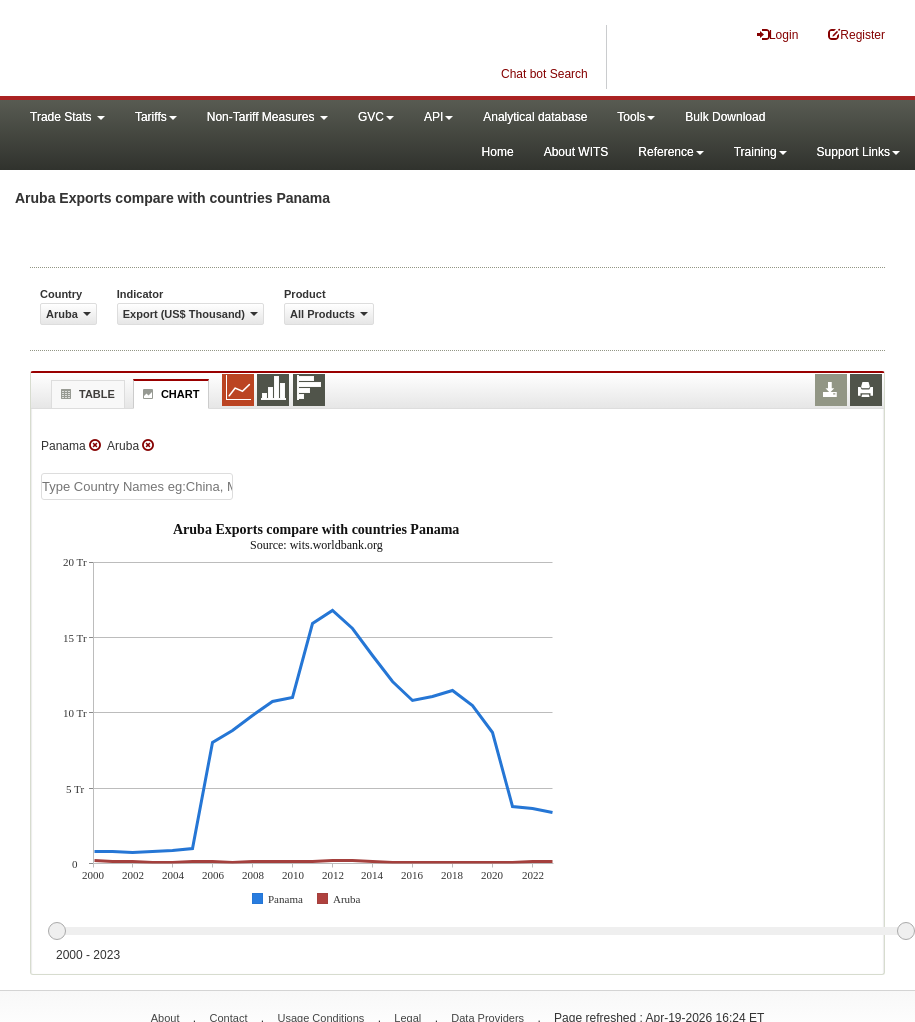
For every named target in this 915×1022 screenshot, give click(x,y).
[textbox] (137, 486)
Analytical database (535, 117)
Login (777, 34)
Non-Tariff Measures (267, 117)
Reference (670, 152)
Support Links (858, 152)
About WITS (576, 152)
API (438, 117)
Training (760, 152)
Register (856, 34)
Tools (636, 117)
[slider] (481, 932)
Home (498, 152)
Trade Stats (67, 117)
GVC (376, 117)
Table (85, 394)
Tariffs (156, 117)
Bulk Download (725, 117)
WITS (200, 50)
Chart (169, 394)
